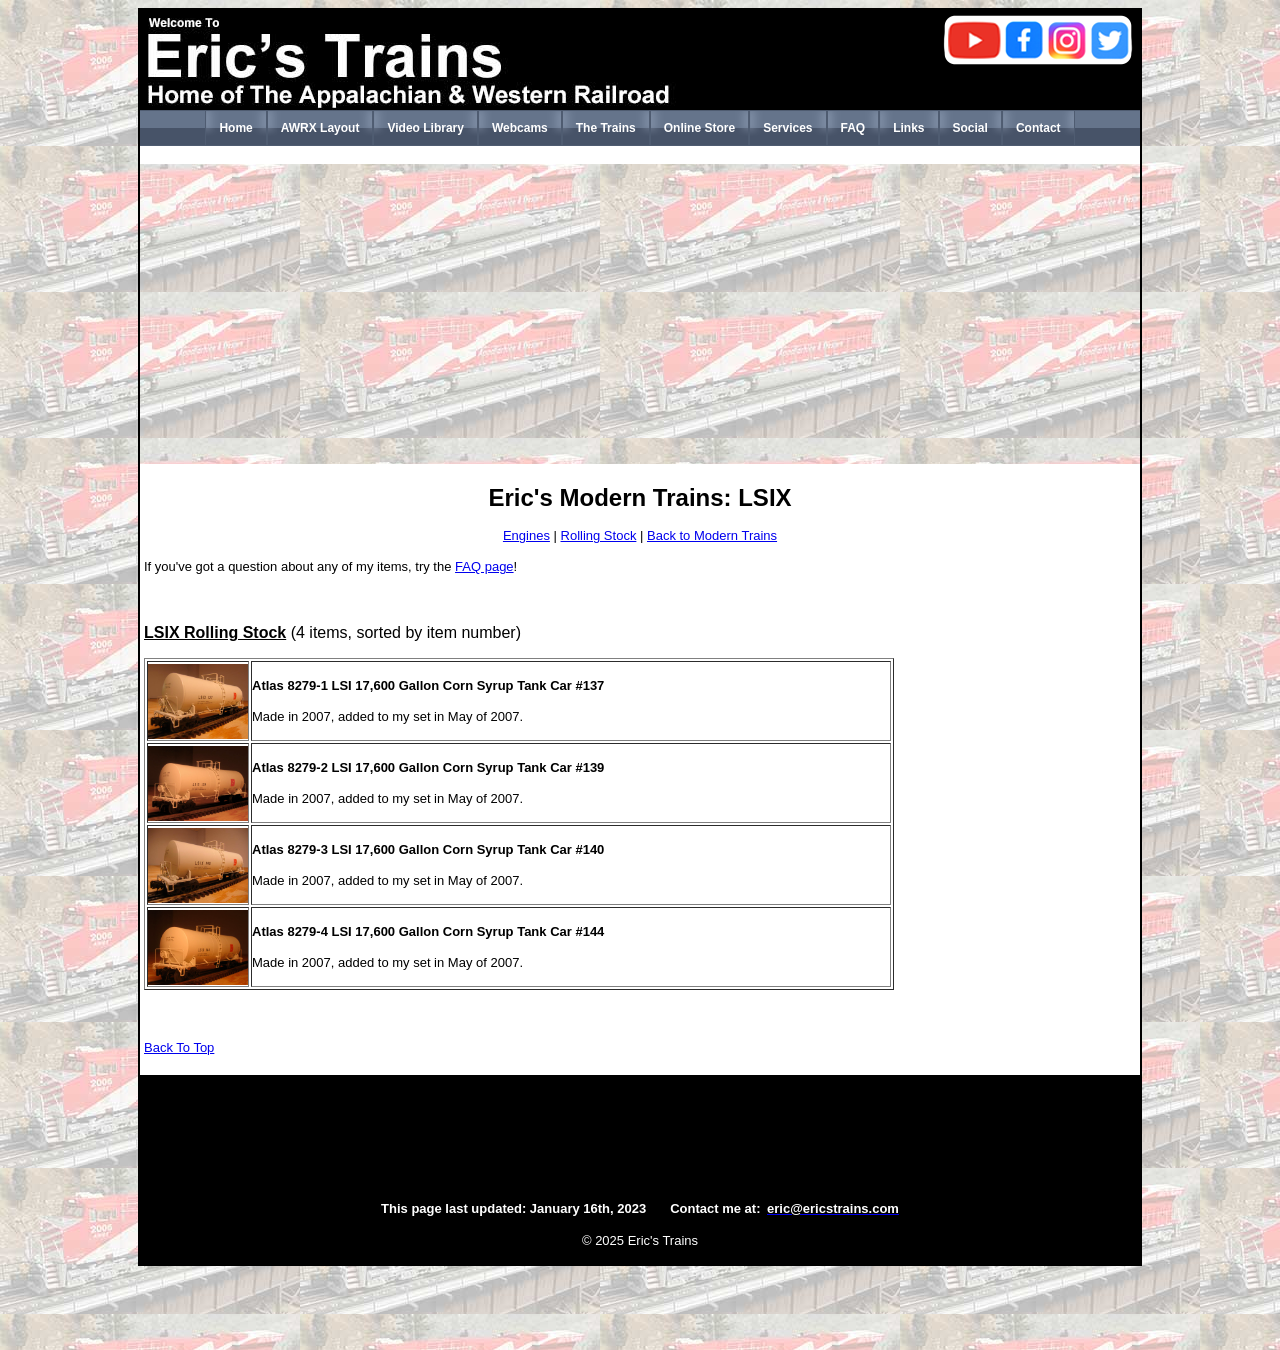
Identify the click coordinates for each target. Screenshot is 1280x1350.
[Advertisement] (640, 314)
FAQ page (484, 566)
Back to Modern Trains (712, 535)
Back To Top (179, 1047)
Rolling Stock (599, 535)
